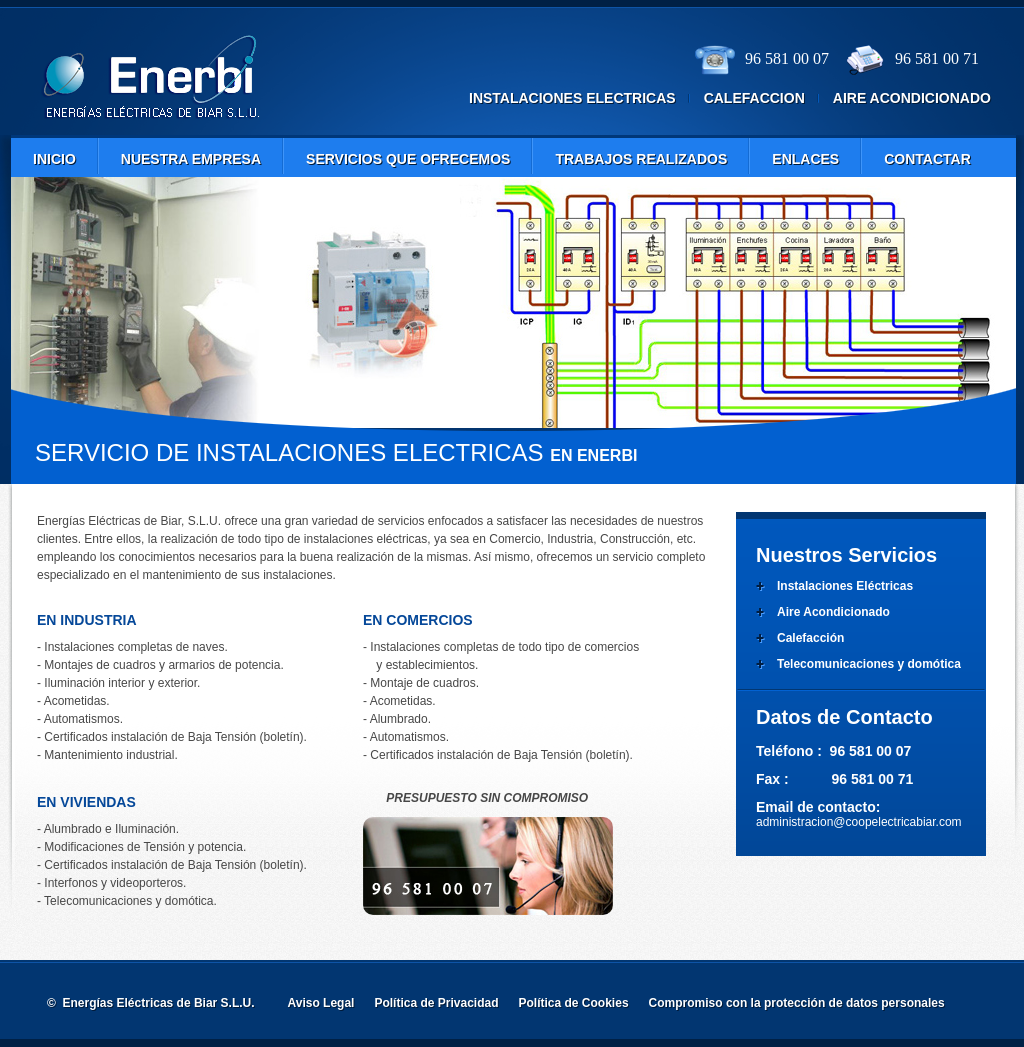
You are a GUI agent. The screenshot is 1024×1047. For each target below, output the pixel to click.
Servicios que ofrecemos (408, 159)
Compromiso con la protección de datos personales (797, 1003)
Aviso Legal (321, 1003)
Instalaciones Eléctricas (845, 586)
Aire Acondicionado (833, 612)
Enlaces (805, 159)
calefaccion (754, 98)
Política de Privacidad (436, 1003)
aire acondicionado (912, 98)
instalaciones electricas (572, 98)
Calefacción (810, 638)
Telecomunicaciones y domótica (869, 664)
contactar (927, 159)
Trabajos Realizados (641, 159)
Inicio (54, 159)
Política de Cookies (574, 1003)
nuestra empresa (191, 159)
